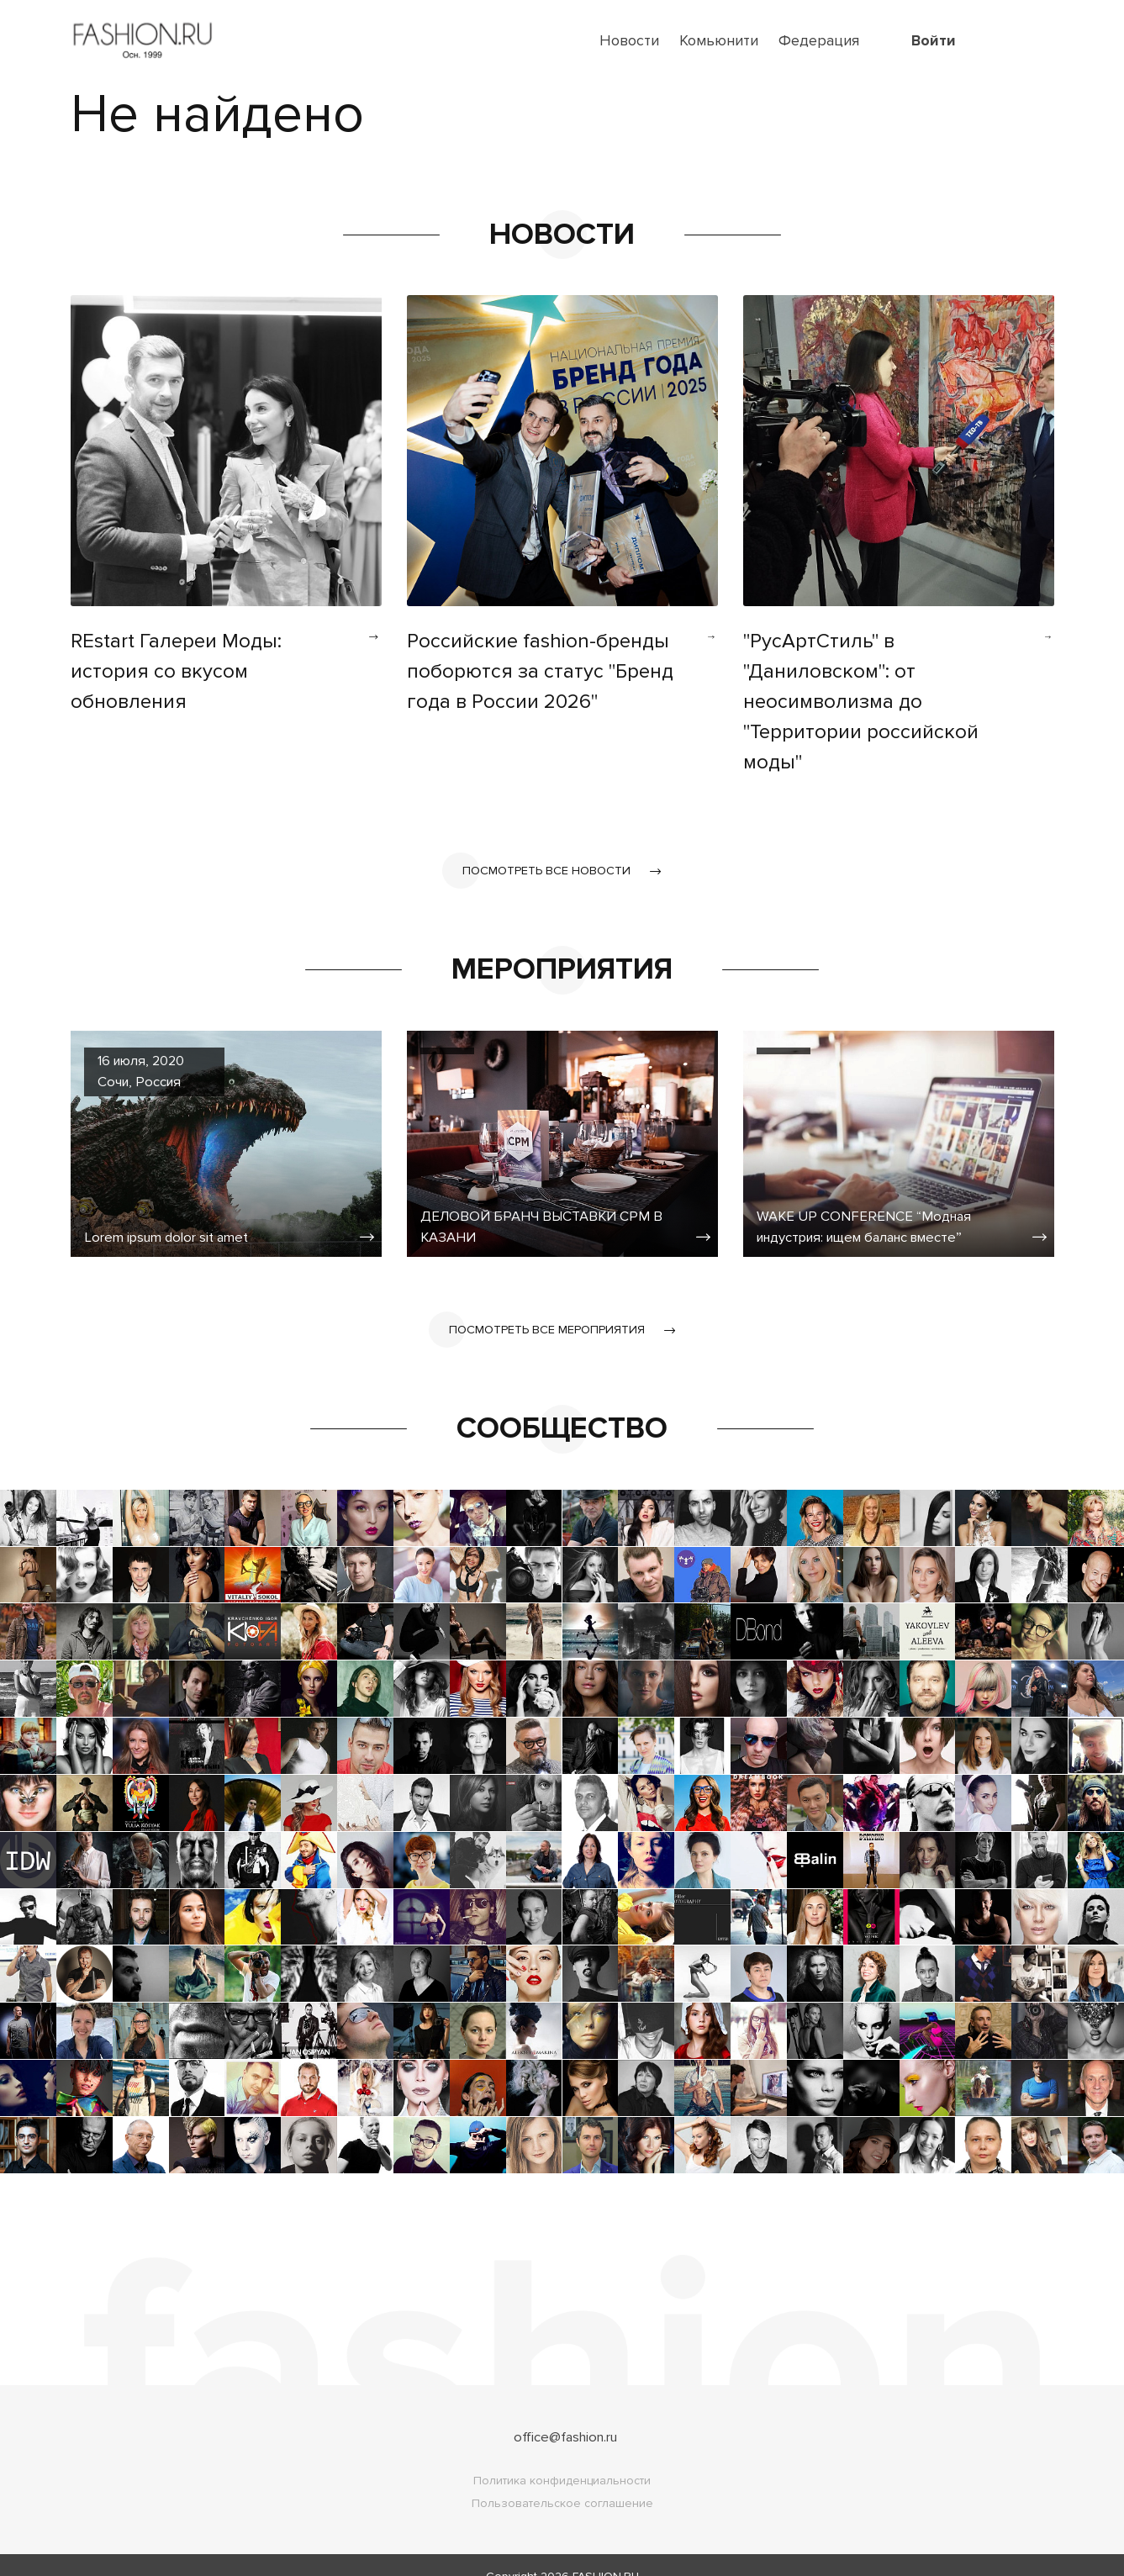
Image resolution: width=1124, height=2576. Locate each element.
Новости (629, 40)
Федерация (818, 40)
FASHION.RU (606, 2554)
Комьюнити (718, 40)
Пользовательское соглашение (562, 2480)
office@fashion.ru (565, 2413)
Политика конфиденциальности (562, 2458)
